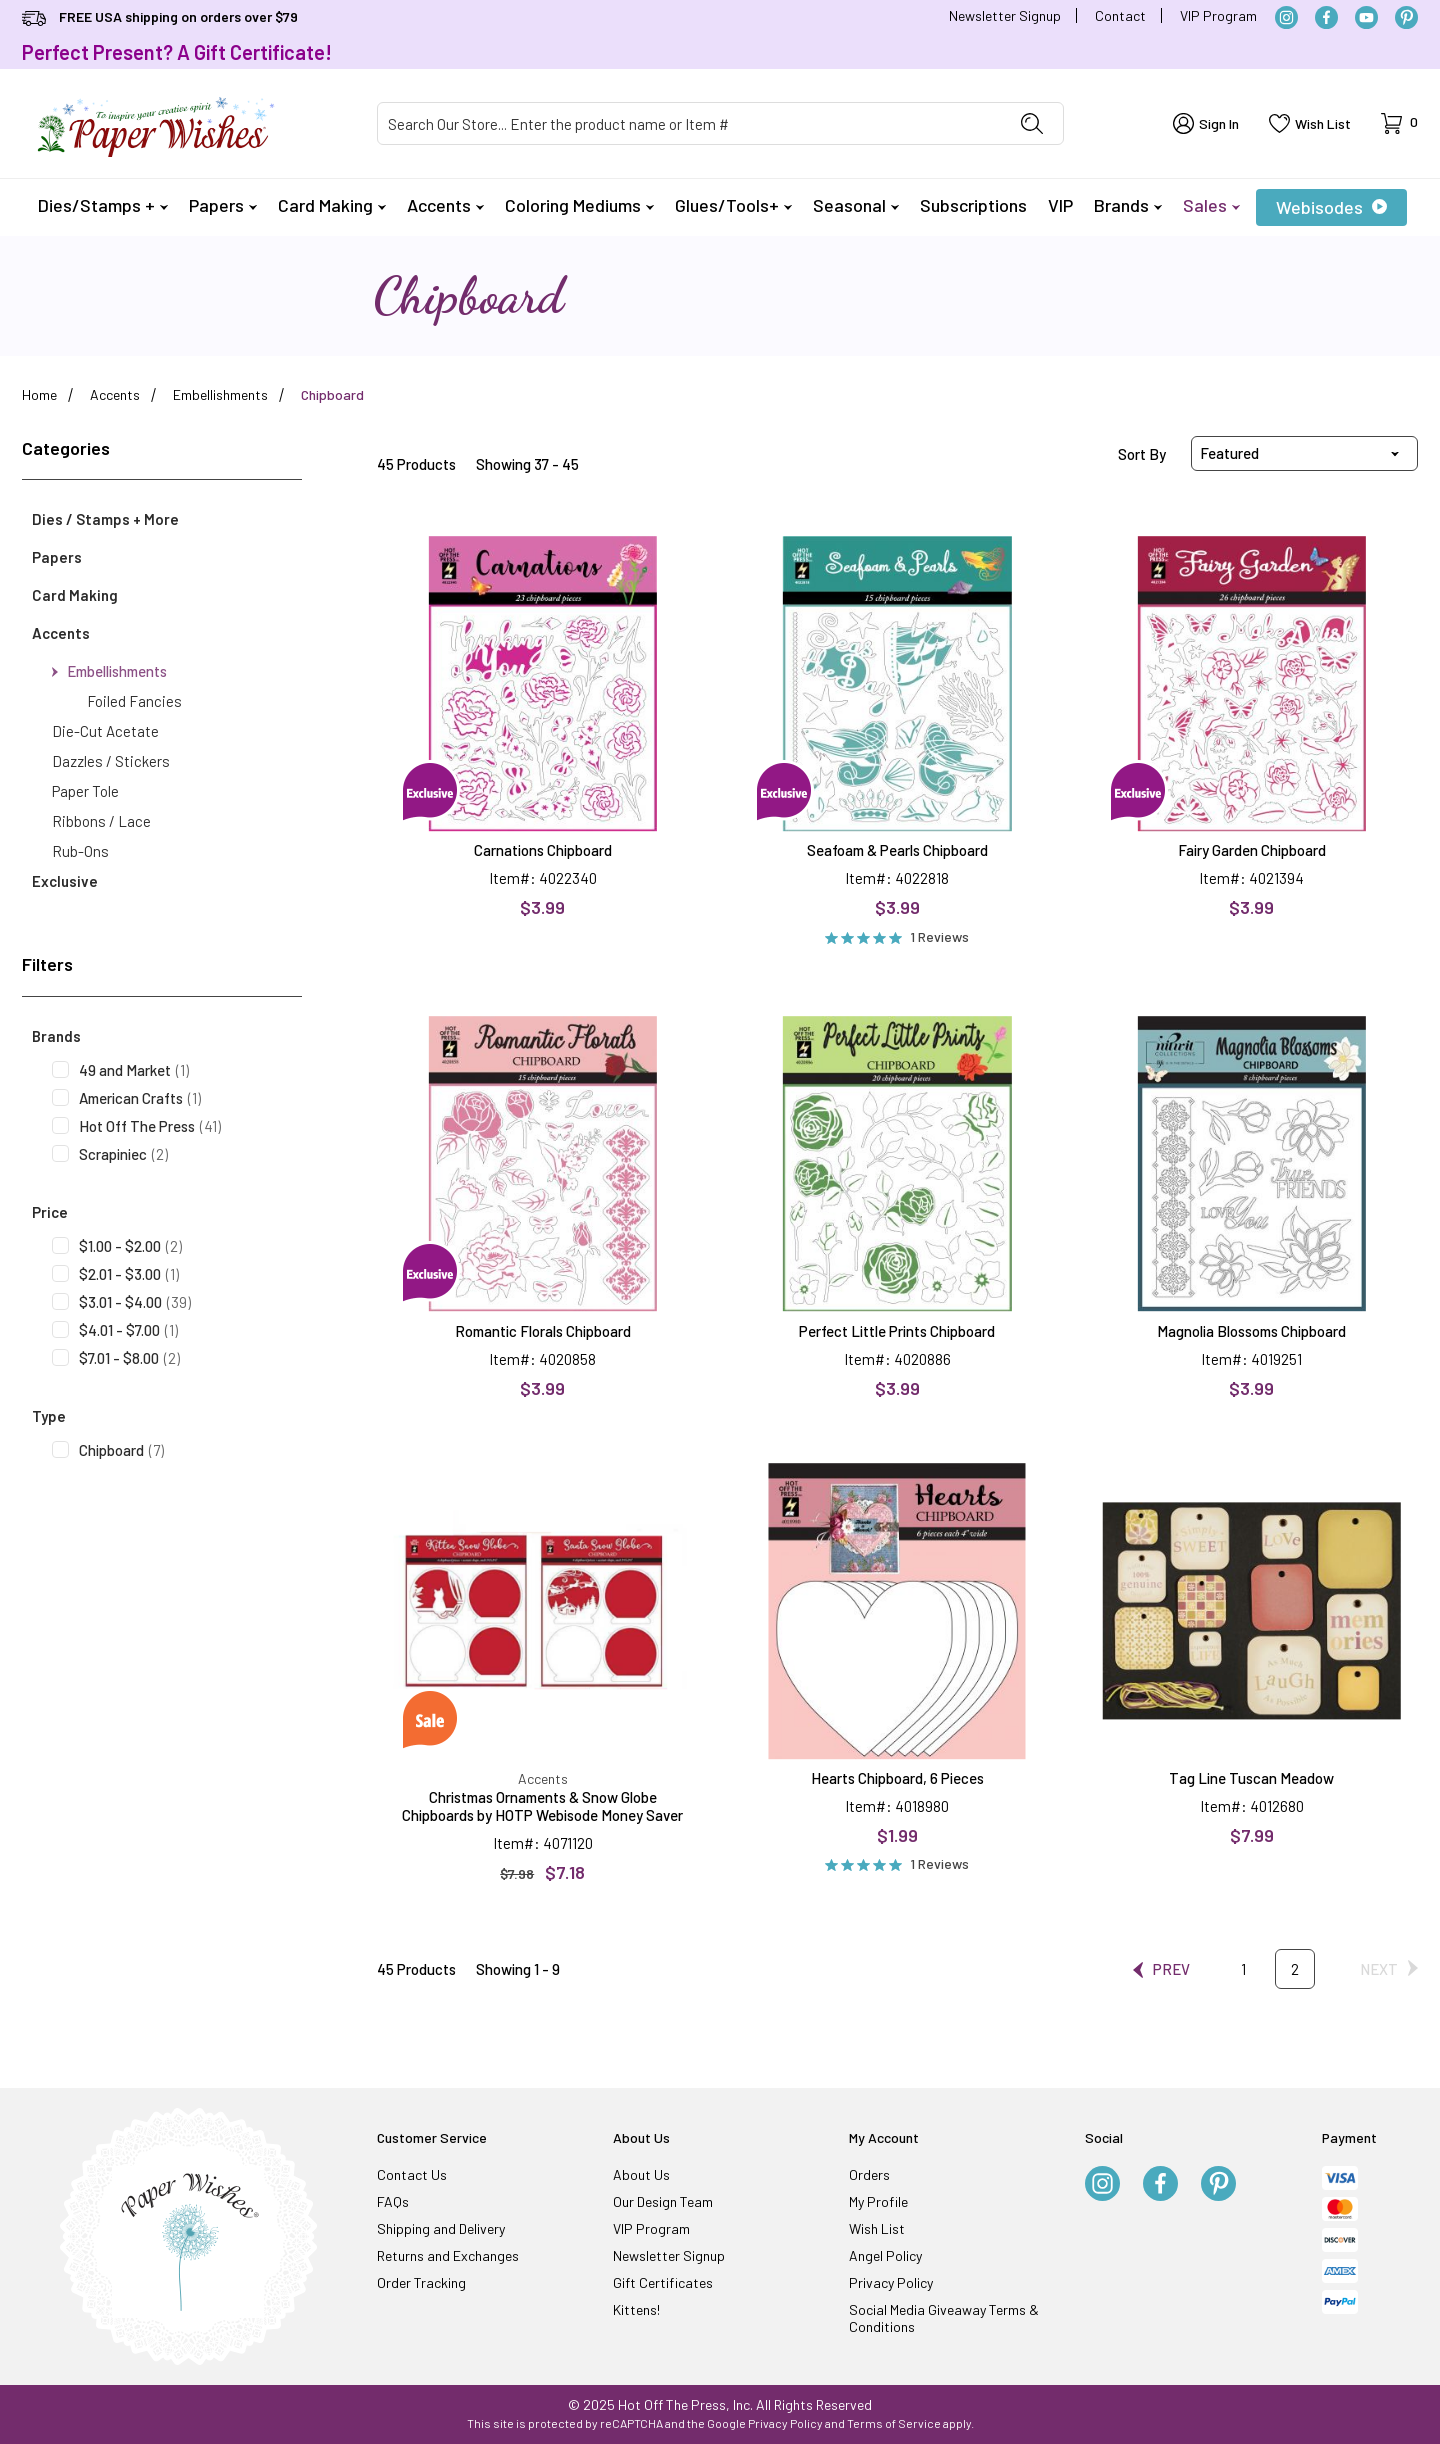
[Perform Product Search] (1032, 123)
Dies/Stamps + (103, 205)
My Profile (878, 2201)
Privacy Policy (891, 2282)
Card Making (332, 205)
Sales (1211, 205)
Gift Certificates (663, 2282)
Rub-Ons (80, 851)
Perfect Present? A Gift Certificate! (177, 52)
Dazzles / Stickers (111, 761)
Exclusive (65, 881)
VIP (1060, 205)
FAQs (393, 2201)
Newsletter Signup (1005, 15)
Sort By (1142, 454)
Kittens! (636, 2309)
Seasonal (856, 205)
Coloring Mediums (579, 205)
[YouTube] (1366, 17)
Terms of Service (894, 2423)
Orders (869, 2174)
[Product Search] (689, 123)
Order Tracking (421, 2282)
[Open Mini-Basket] (1399, 123)
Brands (1128, 205)
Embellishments (109, 671)
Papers (223, 205)
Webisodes (1331, 207)
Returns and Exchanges (448, 2255)
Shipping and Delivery (441, 2228)
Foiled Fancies (134, 701)
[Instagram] (1286, 17)
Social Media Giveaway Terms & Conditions (944, 2318)
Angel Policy (885, 2255)
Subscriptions (973, 205)
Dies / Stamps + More (105, 519)
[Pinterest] (1406, 17)
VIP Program (1218, 15)
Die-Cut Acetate (105, 731)
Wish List (877, 2228)
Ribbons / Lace (101, 821)
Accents (445, 205)
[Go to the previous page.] (1161, 1969)
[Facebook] (1326, 17)
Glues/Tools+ (733, 205)
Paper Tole (85, 791)
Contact (1120, 15)
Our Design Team (663, 2201)
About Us (641, 2174)
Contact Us (412, 2174)
